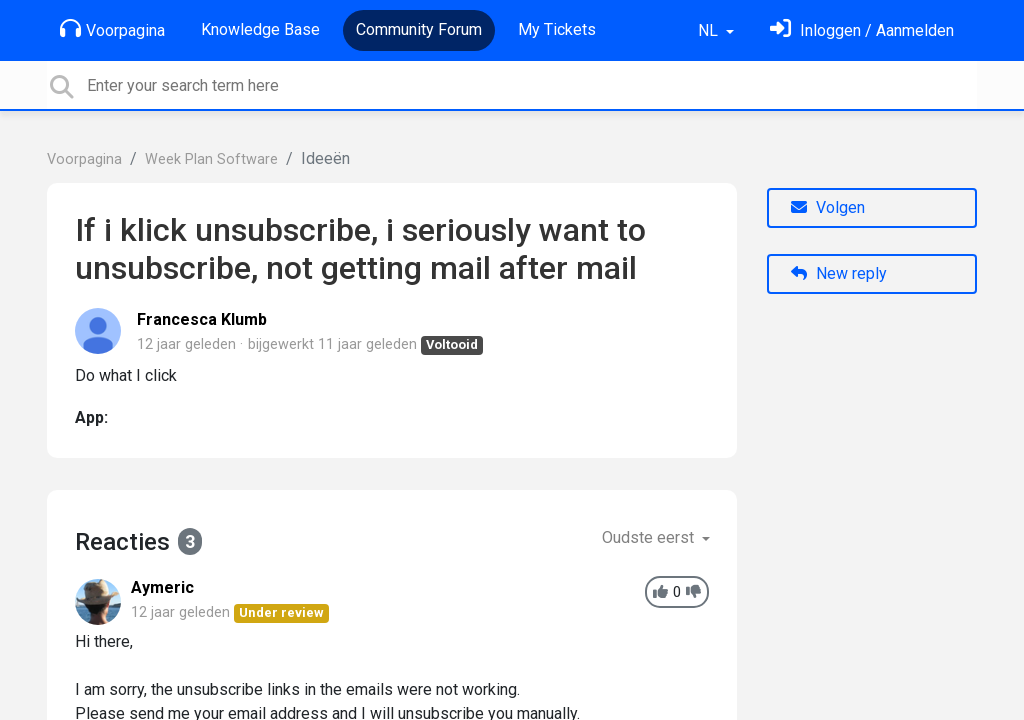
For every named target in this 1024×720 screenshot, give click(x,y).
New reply (839, 273)
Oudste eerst (650, 537)
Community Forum (419, 29)
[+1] (660, 592)
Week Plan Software (211, 159)
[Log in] (862, 30)
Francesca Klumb (202, 319)
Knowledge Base (260, 29)
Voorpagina (112, 29)
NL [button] (710, 30)
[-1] (693, 592)
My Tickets (557, 29)
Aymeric (162, 587)
